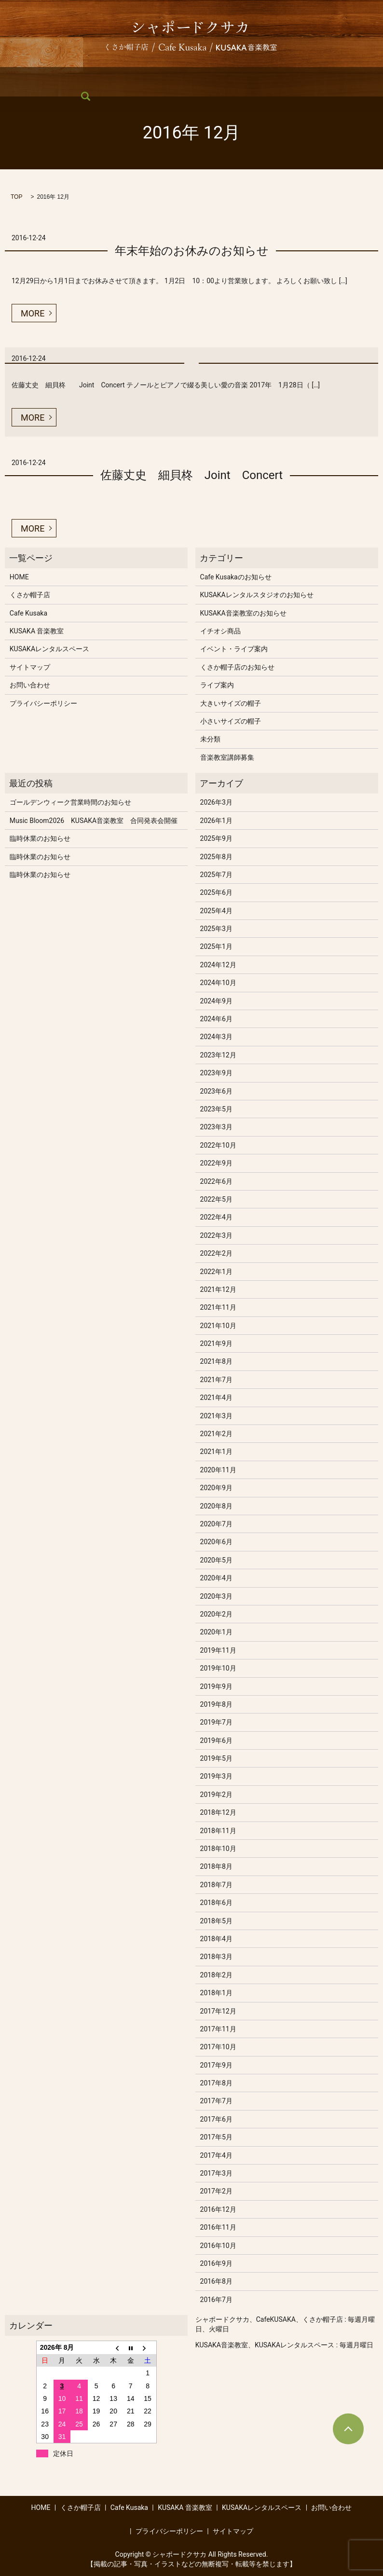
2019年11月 (218, 1650)
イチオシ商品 (220, 631)
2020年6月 (216, 1542)
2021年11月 (218, 1307)
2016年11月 (218, 2227)
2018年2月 (216, 1975)
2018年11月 (218, 1831)
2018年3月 (216, 1956)
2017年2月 (216, 2191)
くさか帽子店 (63, 79)
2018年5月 (216, 1921)
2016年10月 (218, 2245)
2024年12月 (218, 965)
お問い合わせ (341, 79)
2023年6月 (216, 1091)
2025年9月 (216, 838)
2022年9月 (216, 1163)
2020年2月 (216, 1614)
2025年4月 (216, 911)
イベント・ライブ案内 (234, 649)
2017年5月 (216, 2137)
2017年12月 (218, 2011)
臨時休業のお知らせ (40, 838)
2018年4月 (216, 1939)
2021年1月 (216, 1451)
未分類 (210, 739)
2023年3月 (216, 1127)
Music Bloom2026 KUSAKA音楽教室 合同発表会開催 (94, 820)
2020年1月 (216, 1632)
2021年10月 (218, 1325)
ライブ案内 (217, 685)
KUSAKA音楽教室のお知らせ (243, 613)
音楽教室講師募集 (227, 757)
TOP (16, 196)
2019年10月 (218, 1668)
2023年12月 (218, 1055)
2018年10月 (218, 1848)
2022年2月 (216, 1253)
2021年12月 (218, 1289)
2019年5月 (216, 1758)
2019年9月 (216, 1686)
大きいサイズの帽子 (230, 703)
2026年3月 (216, 802)
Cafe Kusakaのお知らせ (236, 577)
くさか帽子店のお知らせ (237, 667)
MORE (32, 313)
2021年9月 (216, 1343)
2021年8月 (216, 1361)
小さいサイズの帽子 (230, 721)
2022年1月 (216, 1271)
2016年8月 (216, 2281)
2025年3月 (216, 928)
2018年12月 (218, 1812)
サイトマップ (30, 667)
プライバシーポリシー (43, 703)
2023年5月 (216, 1109)
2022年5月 (216, 1199)
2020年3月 (216, 1596)
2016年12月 (218, 2209)
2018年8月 (216, 1866)
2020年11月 (218, 1470)
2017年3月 (216, 2173)
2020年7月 (216, 1524)
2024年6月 (216, 1019)
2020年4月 (216, 1578)
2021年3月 (216, 1416)
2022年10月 (218, 1145)
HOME (17, 79)
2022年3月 (216, 1235)
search (15, 96)
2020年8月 (216, 1506)
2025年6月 (216, 892)
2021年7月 (216, 1380)
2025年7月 (216, 874)
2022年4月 (216, 1217)
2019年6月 (216, 1740)
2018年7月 (216, 1885)
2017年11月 (218, 2029)
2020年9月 (216, 1488)
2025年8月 (216, 857)
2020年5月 (216, 1560)
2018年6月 (216, 1902)
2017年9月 (216, 2065)
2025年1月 (216, 946)
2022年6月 (216, 1181)
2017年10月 (218, 2047)
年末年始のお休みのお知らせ (192, 251)
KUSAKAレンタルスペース (264, 79)
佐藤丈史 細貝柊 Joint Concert (191, 475)
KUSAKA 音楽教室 (181, 79)
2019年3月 (216, 1776)
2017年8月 (216, 2083)
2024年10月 (218, 983)
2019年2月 (216, 1794)
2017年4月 (216, 2155)
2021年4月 (216, 1397)
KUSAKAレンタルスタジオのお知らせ (257, 595)
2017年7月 (216, 2101)
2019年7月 (216, 1722)
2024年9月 (216, 1001)
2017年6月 (216, 2119)
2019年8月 (216, 1704)
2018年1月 (216, 1993)
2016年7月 (216, 2299)
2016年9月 (216, 2263)
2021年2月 (216, 1434)
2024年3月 (216, 1037)
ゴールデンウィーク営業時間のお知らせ (70, 802)
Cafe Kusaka (119, 79)
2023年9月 (216, 1073)
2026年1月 (216, 820)
